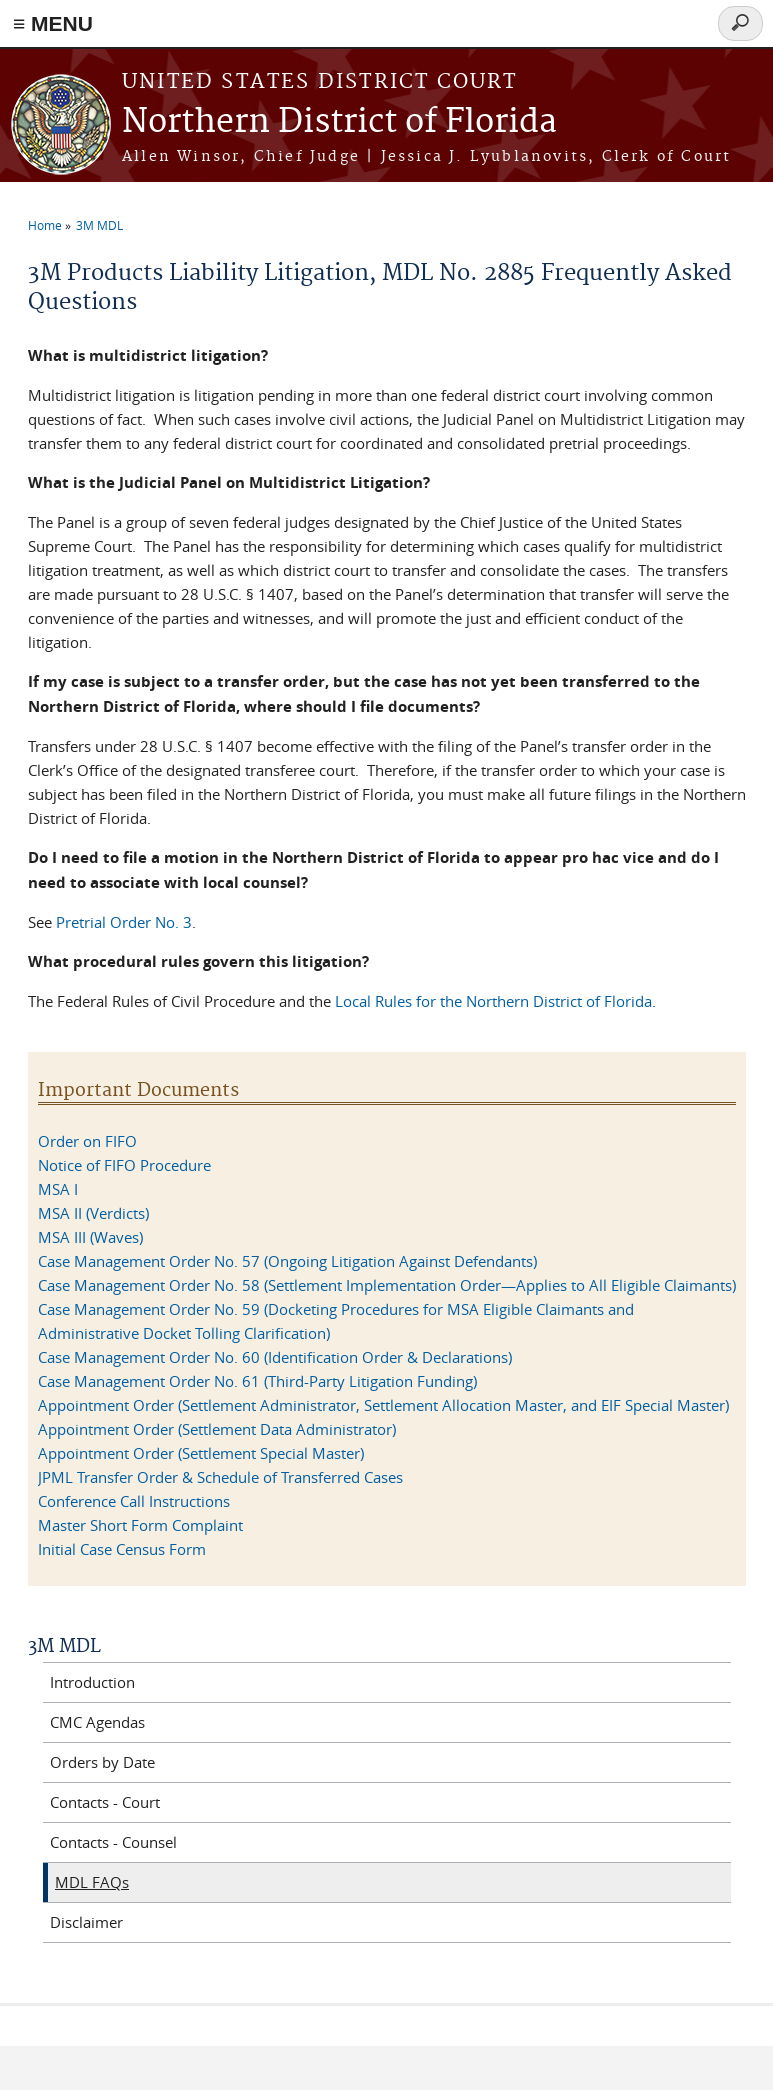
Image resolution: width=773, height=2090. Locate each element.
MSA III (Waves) (90, 1237)
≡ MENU (53, 23)
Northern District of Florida (339, 122)
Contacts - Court (105, 1802)
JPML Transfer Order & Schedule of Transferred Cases (220, 1477)
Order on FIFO (87, 1141)
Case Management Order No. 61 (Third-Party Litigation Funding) (257, 1381)
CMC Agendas (97, 1722)
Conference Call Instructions (134, 1501)
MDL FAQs (92, 1882)
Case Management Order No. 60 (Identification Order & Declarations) (275, 1357)
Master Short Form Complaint (140, 1525)
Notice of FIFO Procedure (124, 1165)
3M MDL (99, 225)
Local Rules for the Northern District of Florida (493, 1001)
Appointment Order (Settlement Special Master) (201, 1453)
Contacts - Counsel (113, 1842)
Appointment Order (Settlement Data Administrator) (217, 1429)
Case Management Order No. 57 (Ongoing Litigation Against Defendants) (289, 1261)
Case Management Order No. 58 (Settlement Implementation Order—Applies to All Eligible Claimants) (387, 1285)
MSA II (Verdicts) (93, 1213)
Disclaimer (86, 1922)
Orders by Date (102, 1762)
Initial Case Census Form (122, 1549)
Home (45, 225)
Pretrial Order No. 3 (124, 922)
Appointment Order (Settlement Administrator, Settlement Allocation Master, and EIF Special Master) (383, 1405)
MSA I (58, 1189)
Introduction (92, 1682)
